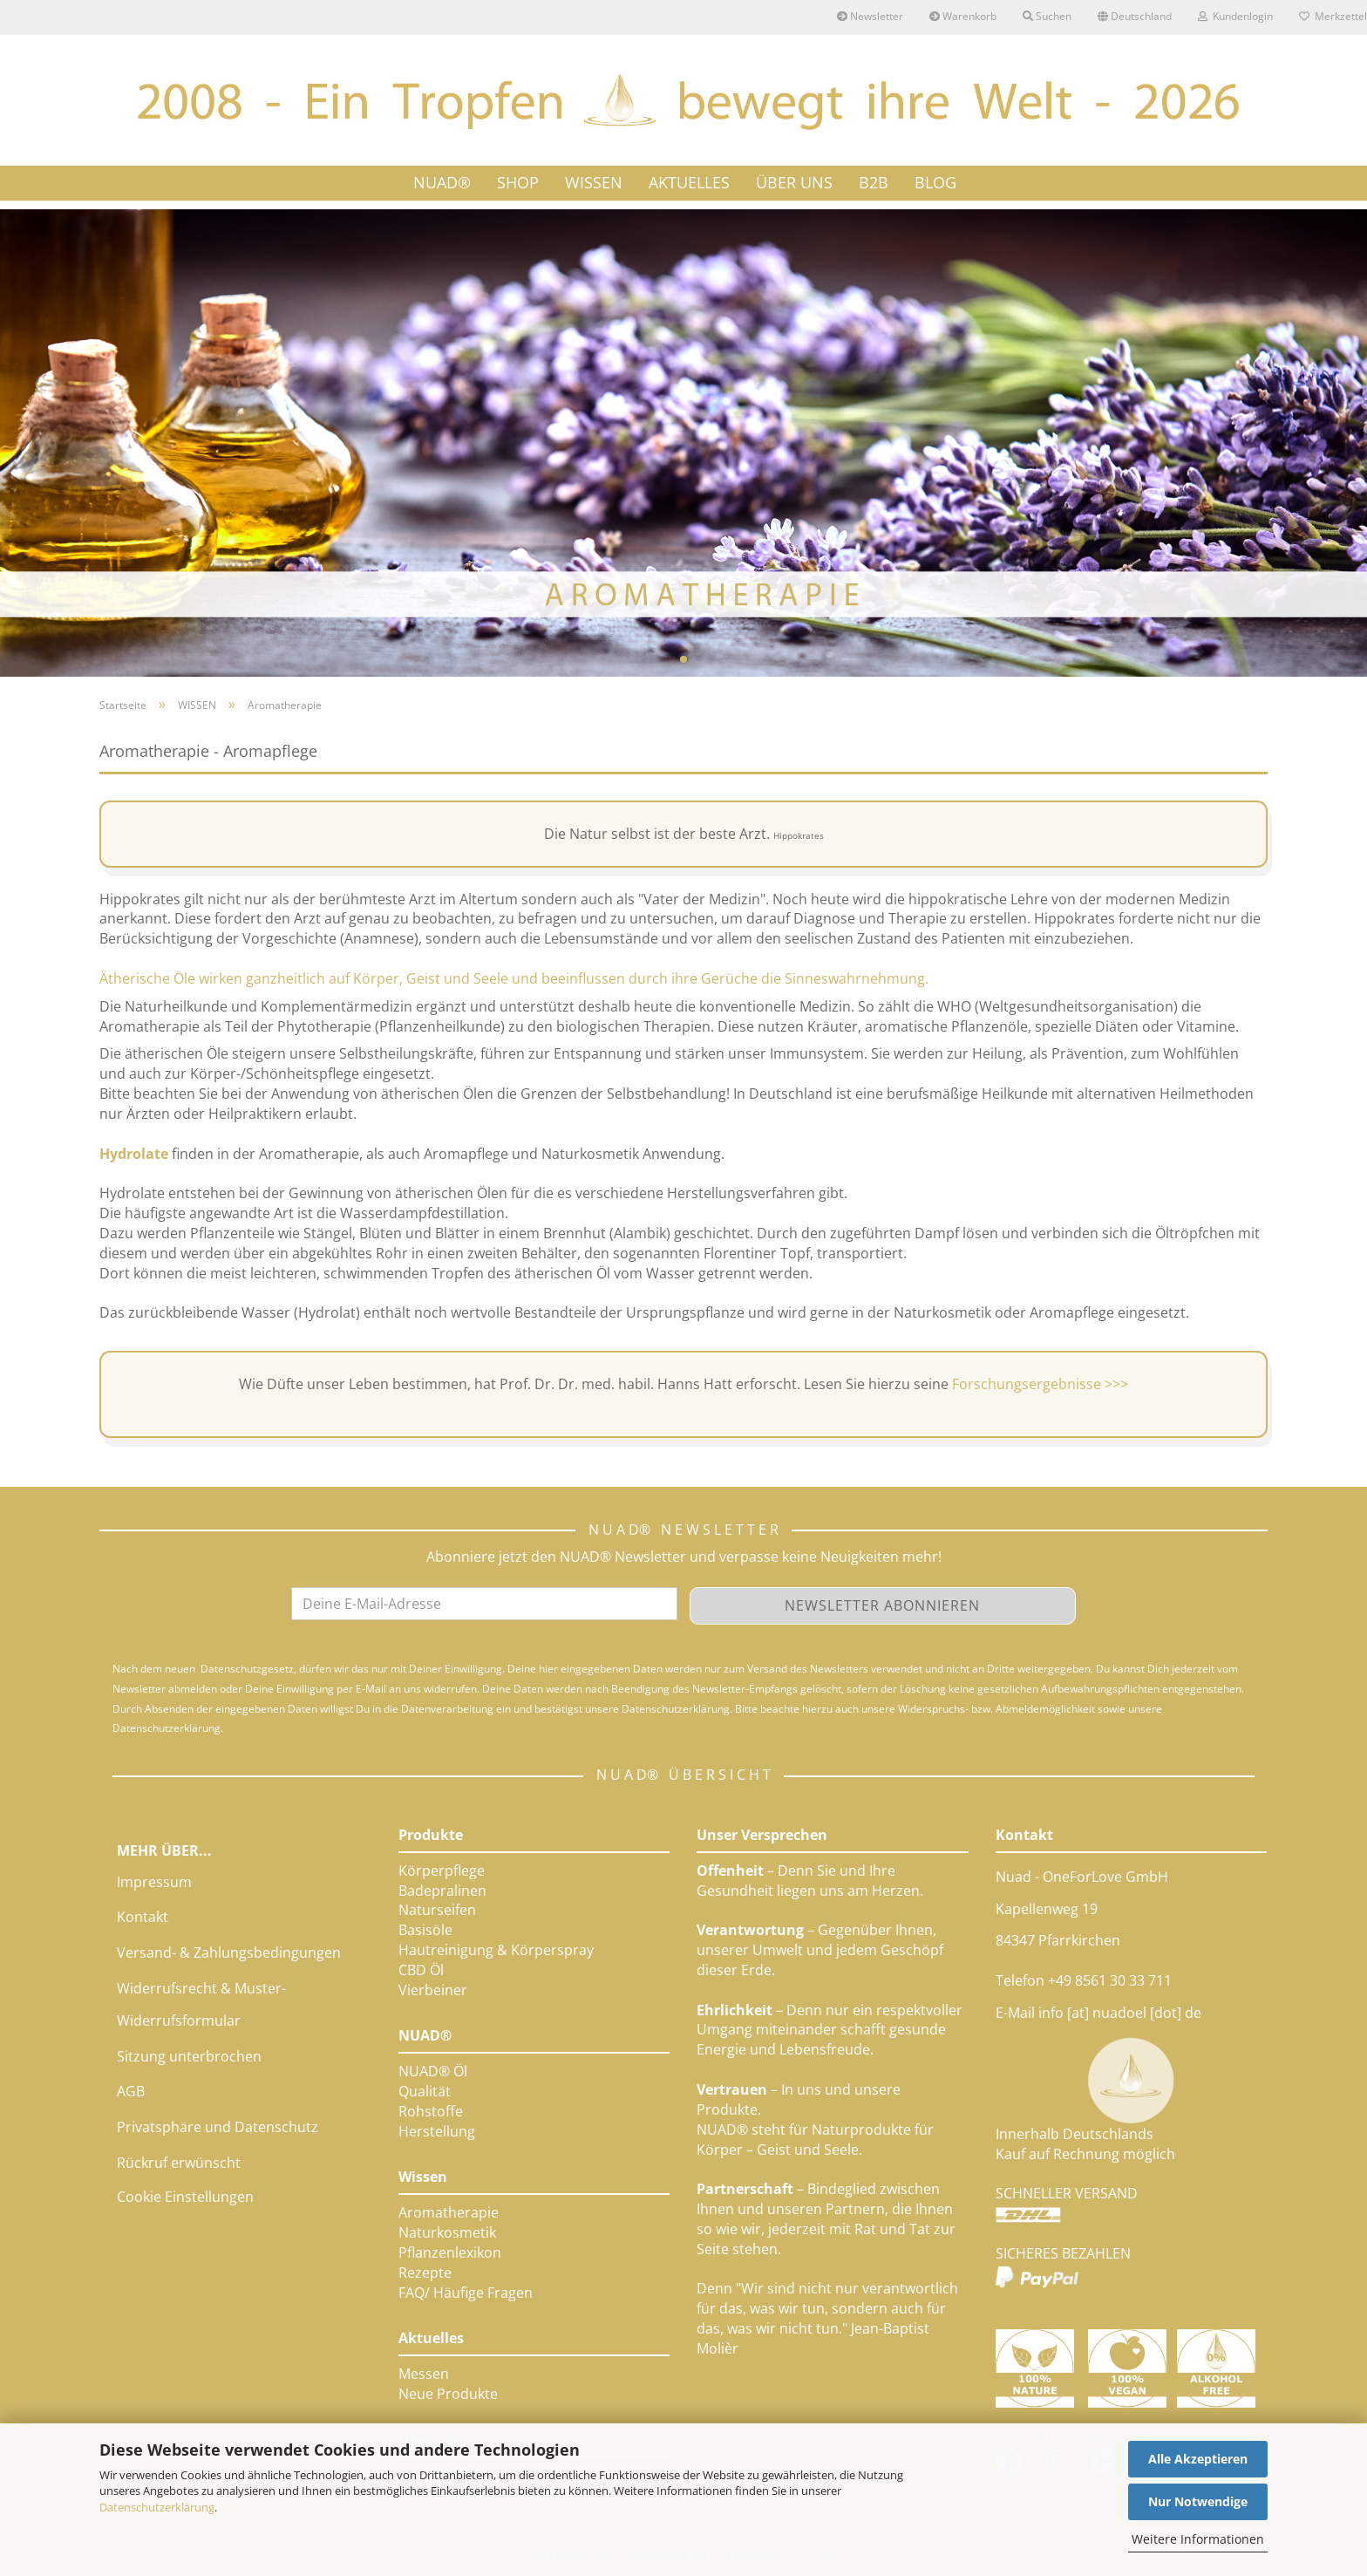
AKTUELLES (689, 182)
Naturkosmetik (447, 2232)
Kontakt (142, 1916)
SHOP (518, 182)
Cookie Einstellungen (185, 2196)
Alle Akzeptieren (1198, 2458)
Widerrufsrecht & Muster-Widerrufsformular (201, 2004)
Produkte (430, 1834)
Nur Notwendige (1198, 2501)
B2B (873, 182)
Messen (423, 2373)
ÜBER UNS (794, 182)
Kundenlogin (1235, 16)
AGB (131, 2091)
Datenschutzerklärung (156, 2507)
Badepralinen (442, 1890)
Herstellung (436, 2131)
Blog (935, 182)
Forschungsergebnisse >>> (1040, 1384)
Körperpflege (441, 1870)
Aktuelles (431, 2338)
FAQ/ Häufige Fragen (465, 2292)
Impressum (154, 1881)
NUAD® (442, 182)
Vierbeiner (432, 1990)
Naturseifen (437, 1909)
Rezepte (425, 2272)
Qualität (424, 2091)
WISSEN (593, 182)
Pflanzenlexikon (449, 2252)
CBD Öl (421, 1970)
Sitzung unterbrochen (189, 2056)
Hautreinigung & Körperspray (496, 1949)
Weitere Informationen (1198, 2539)
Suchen (1047, 16)
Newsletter (870, 16)
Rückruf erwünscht (179, 2162)
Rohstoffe (430, 2111)
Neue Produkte (448, 2393)
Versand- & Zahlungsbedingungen (229, 1952)
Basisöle (425, 1929)
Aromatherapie (448, 2212)
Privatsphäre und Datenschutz (217, 2126)
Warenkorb (962, 16)
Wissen (422, 2176)
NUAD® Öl (432, 2071)
